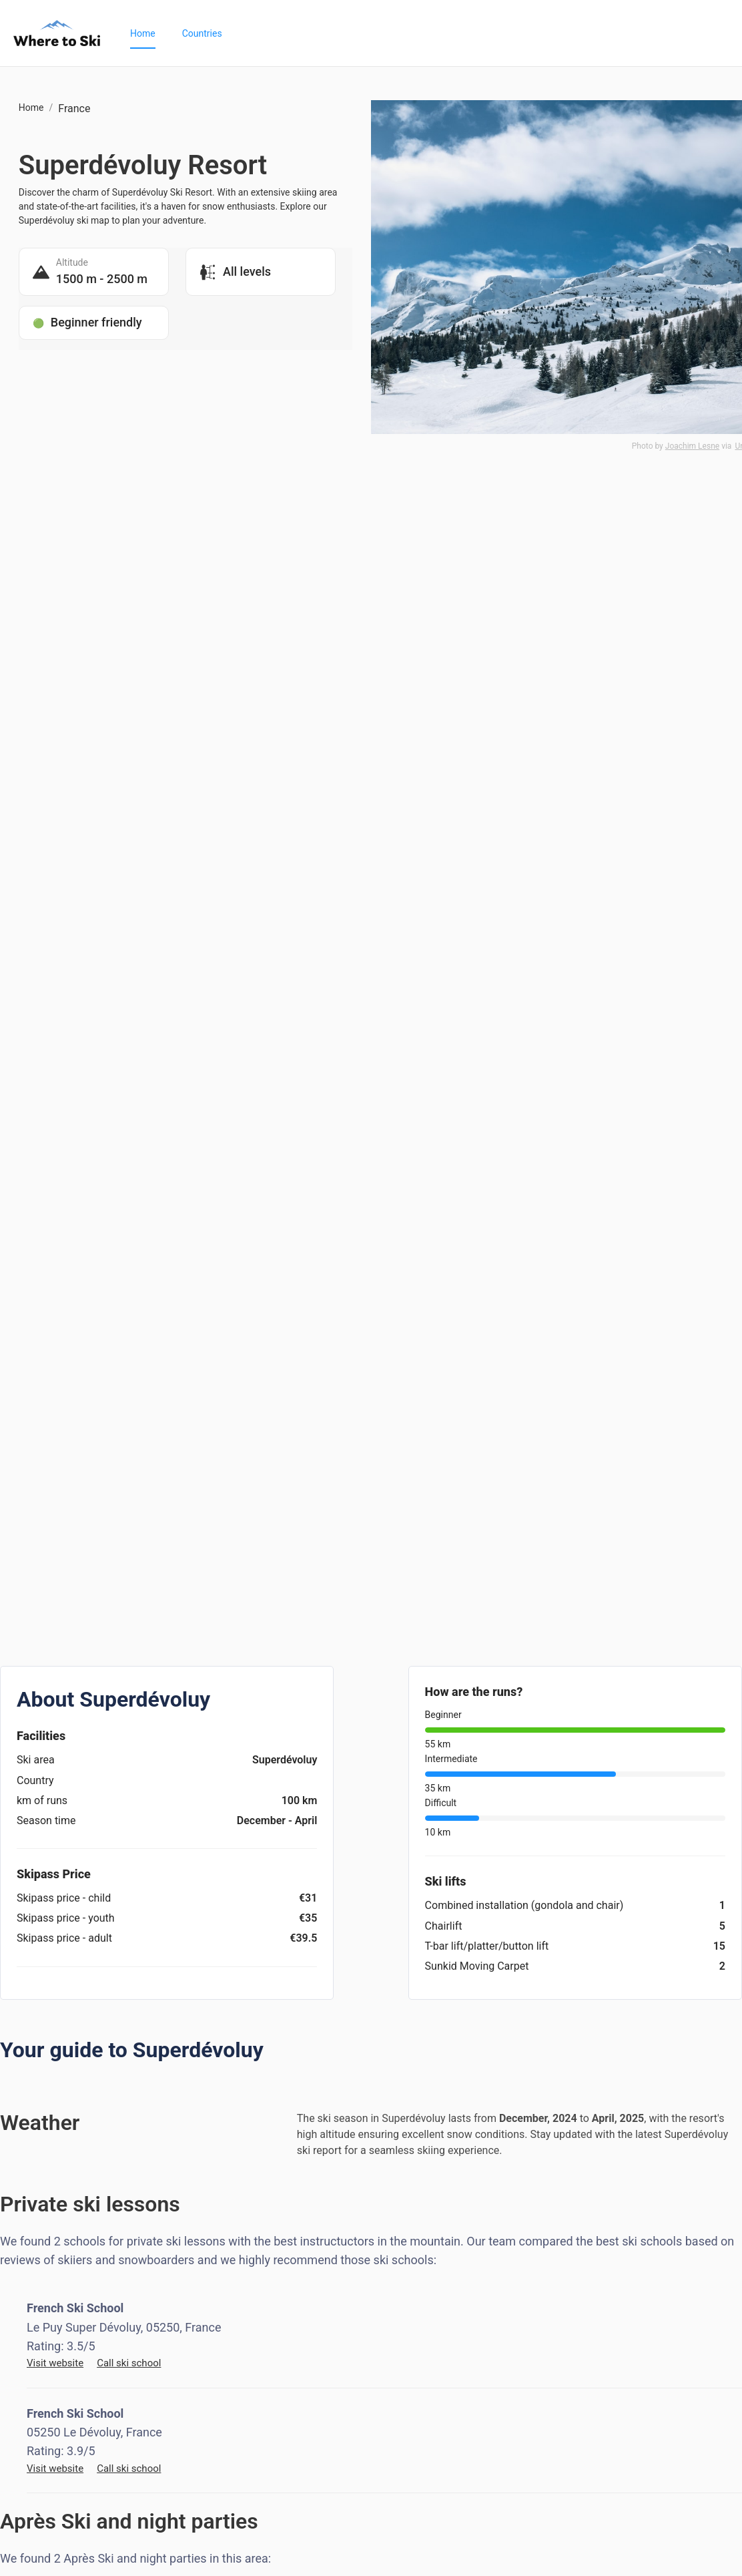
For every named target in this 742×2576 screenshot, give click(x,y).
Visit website (55, 2363)
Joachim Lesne (692, 446)
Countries (202, 33)
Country (35, 1780)
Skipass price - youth (66, 1918)
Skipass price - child (64, 1898)
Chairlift (443, 1926)
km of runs (42, 1800)
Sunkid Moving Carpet (477, 1966)
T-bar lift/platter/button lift (487, 1946)
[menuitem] (143, 33)
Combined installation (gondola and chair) (524, 1905)
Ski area (36, 1759)
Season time (46, 1820)
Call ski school (129, 2363)
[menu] (423, 33)
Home (142, 33)
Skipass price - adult (64, 1938)
